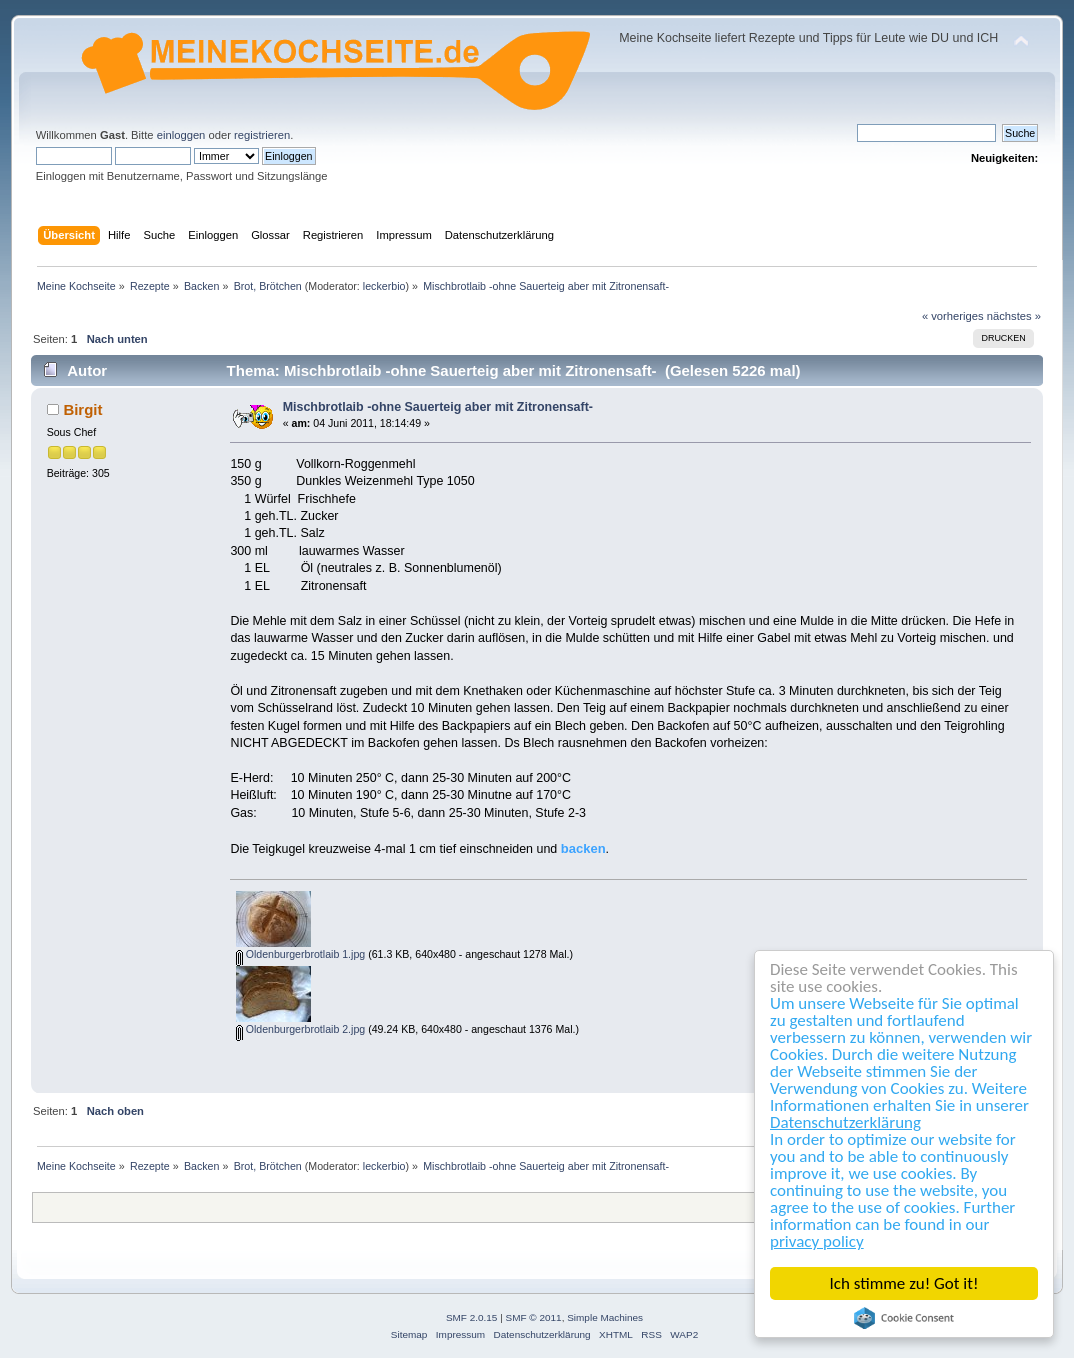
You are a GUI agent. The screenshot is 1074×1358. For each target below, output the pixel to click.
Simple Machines (605, 1317)
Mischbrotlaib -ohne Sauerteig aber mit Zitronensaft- (438, 407)
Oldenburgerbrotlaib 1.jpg (301, 954)
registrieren (262, 135)
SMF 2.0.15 (472, 1317)
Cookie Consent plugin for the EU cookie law (904, 1318)
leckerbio (384, 286)
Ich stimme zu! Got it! (904, 1283)
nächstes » (1014, 316)
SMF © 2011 (534, 1317)
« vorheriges (953, 316)
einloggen (181, 135)
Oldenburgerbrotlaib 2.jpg (301, 1029)
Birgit (82, 409)
